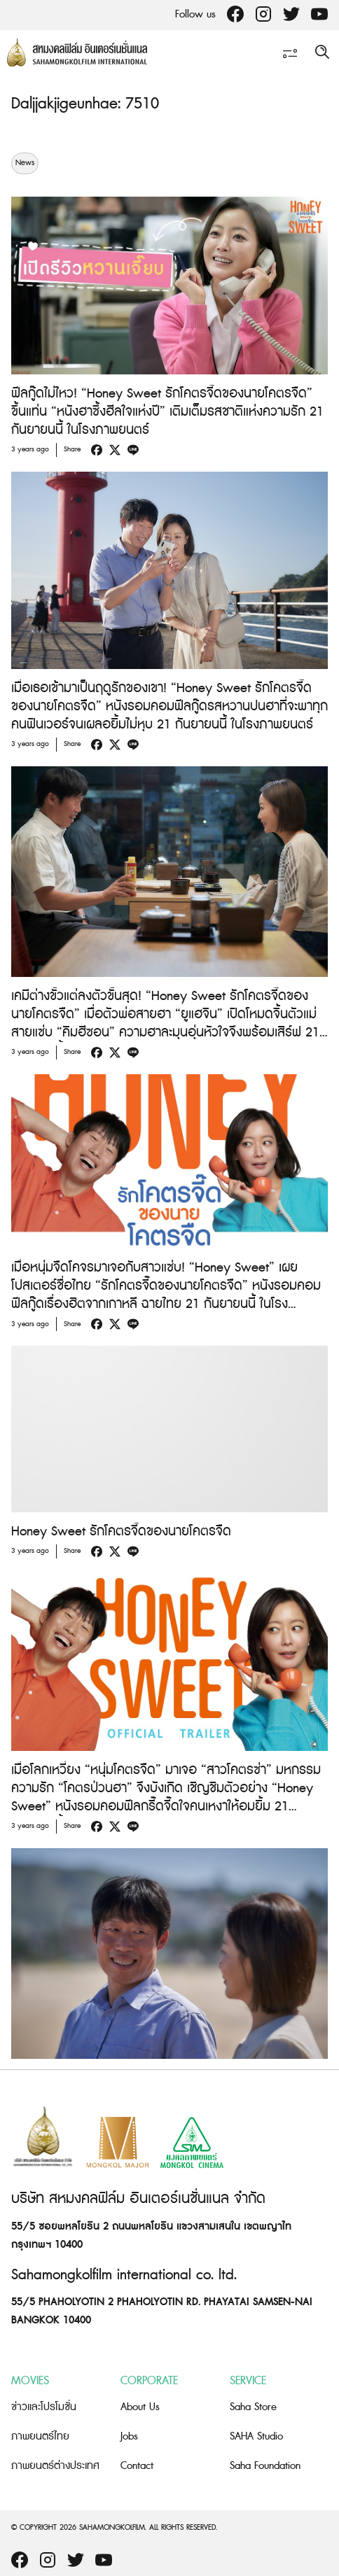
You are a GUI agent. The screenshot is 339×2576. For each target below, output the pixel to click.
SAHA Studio (256, 2436)
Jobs (129, 2436)
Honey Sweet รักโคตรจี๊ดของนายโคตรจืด (121, 1531)
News (24, 163)
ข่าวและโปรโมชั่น (43, 2407)
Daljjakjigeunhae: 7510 (85, 104)
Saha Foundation (265, 2466)
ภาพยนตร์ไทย (40, 2436)
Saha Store (253, 2407)
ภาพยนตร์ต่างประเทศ (55, 2466)
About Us (140, 2407)
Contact (136, 2466)
